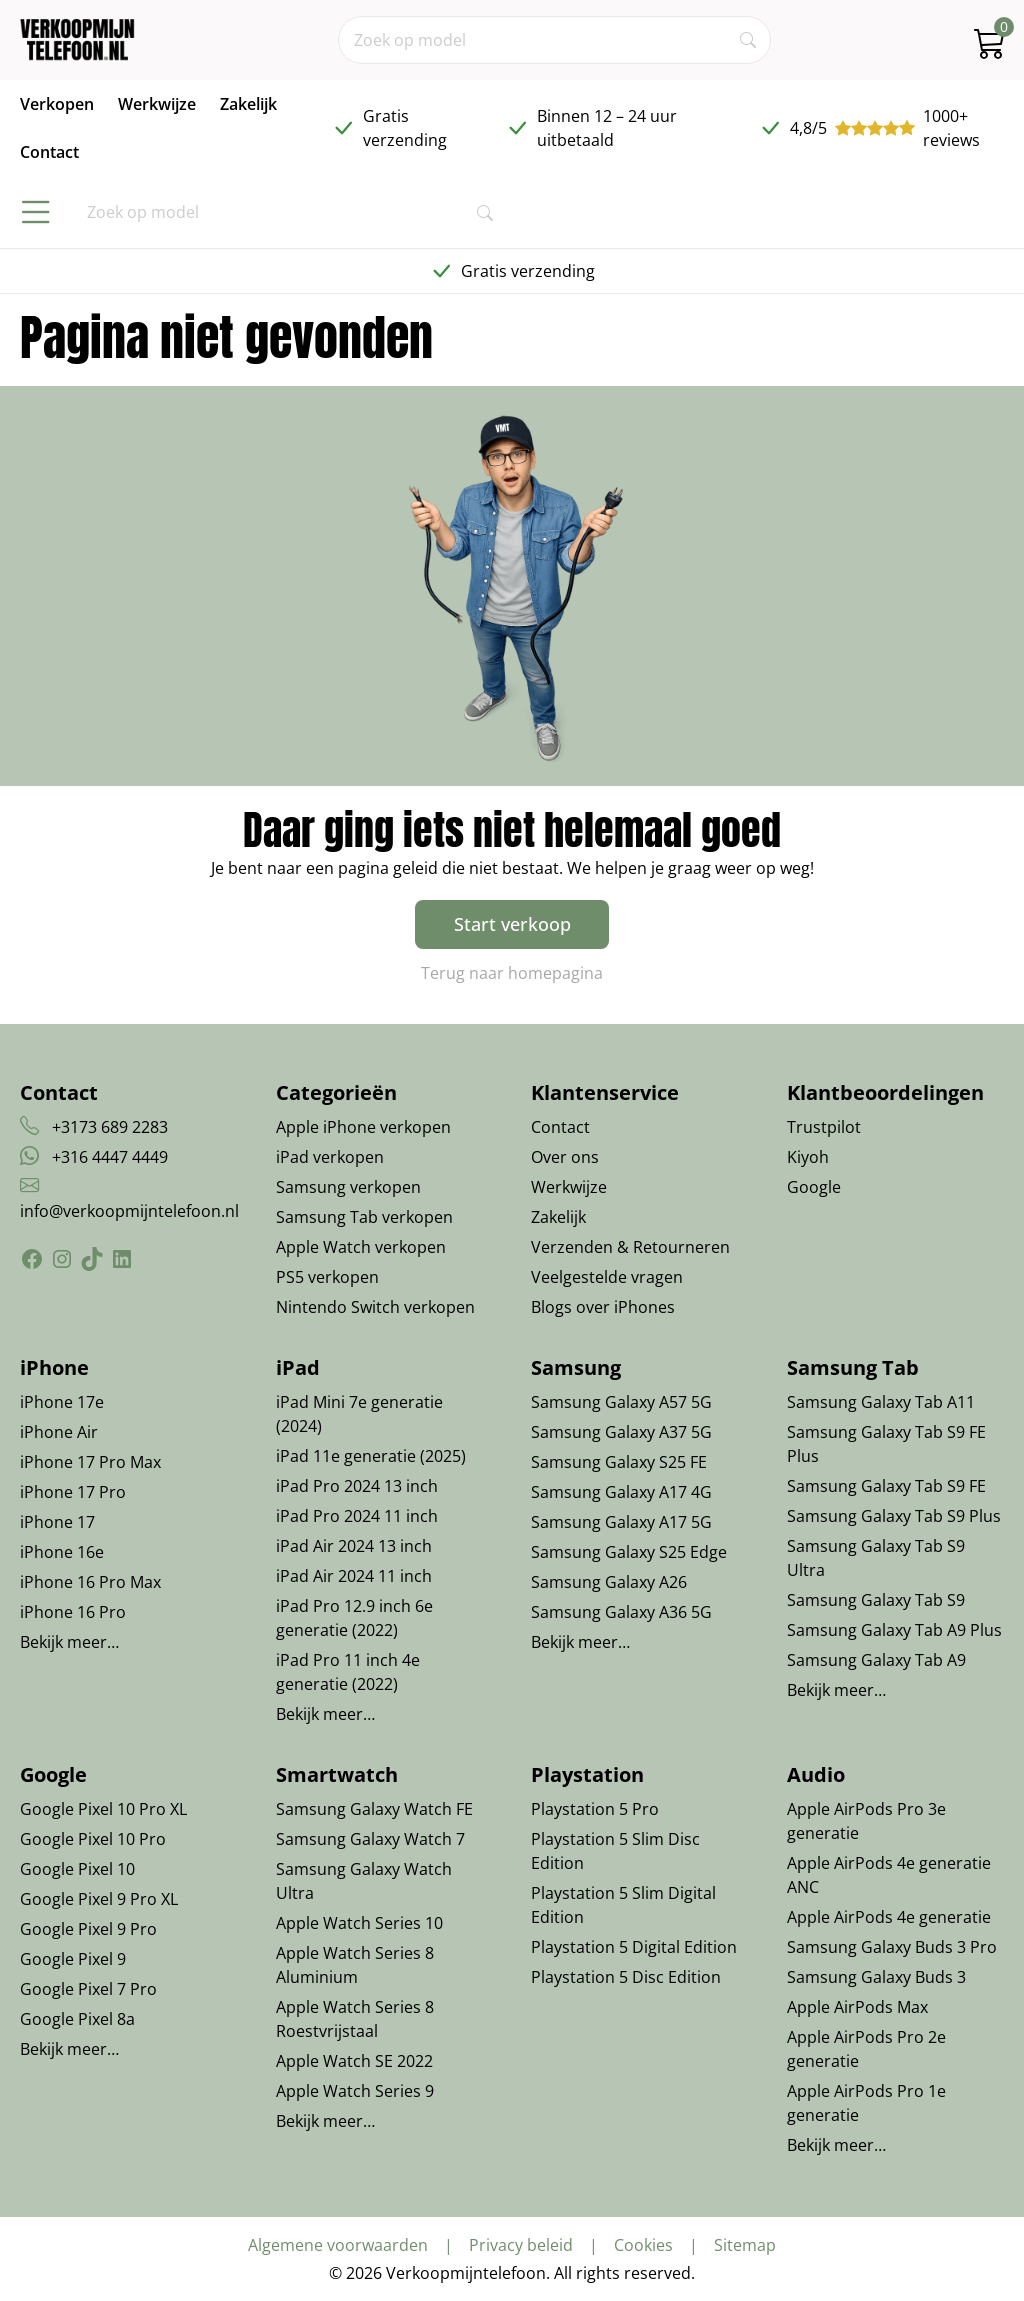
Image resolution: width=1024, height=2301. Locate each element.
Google (814, 1187)
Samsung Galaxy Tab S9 (876, 1600)
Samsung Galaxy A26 (609, 1582)
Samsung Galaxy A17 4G (621, 1492)
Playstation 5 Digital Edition (634, 1947)
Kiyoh (808, 1157)
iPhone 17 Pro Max (90, 1462)
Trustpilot (824, 1127)
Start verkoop (512, 924)
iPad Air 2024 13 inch (354, 1546)
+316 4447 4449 (110, 1157)
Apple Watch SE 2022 (354, 2061)
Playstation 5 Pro (595, 1809)
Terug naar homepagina (512, 973)
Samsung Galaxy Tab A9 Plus (894, 1630)
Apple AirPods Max (857, 2007)
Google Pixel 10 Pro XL (103, 1809)
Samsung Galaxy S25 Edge (629, 1552)
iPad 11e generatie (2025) (371, 1456)
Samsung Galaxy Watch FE (374, 1809)
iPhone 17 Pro (73, 1492)
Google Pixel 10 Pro (93, 1839)
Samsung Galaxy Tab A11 (881, 1402)
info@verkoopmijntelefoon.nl (129, 1211)
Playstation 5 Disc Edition (626, 1977)
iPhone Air (59, 1432)
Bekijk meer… (69, 1642)
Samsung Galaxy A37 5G (621, 1432)
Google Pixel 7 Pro (88, 1989)
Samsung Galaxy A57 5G (621, 1402)
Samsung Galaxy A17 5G (621, 1522)
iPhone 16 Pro (73, 1612)
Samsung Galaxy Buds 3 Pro (892, 1947)
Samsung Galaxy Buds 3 (876, 1977)
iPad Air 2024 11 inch (354, 1576)
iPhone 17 (57, 1522)
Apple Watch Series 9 (355, 2091)
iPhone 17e (62, 1402)
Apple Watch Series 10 (359, 1923)
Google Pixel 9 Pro (88, 1929)
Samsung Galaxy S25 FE (619, 1462)
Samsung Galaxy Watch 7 (370, 1839)
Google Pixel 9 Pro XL (99, 1899)
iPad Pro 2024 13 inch (357, 1486)
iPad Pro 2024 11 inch (357, 1516)
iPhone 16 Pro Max (90, 1582)
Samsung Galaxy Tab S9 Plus (894, 1516)
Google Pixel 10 (77, 1869)
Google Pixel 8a (77, 2019)
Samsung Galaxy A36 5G (621, 1612)
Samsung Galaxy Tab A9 (876, 1660)
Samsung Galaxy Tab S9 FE (886, 1486)
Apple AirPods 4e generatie (889, 1917)
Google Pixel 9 (73, 1959)
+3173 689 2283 (110, 1127)
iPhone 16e (62, 1552)
